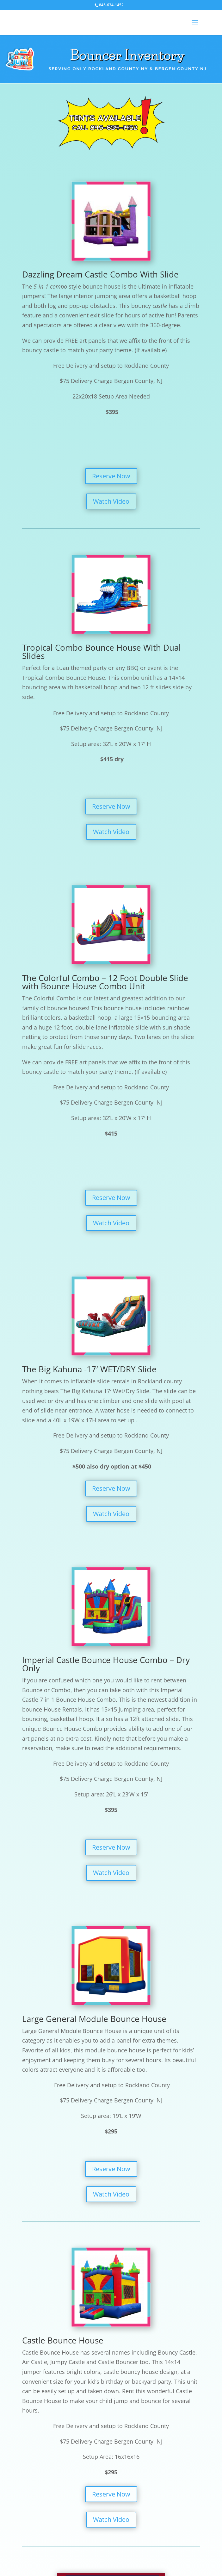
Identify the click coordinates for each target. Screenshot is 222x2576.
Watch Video (111, 501)
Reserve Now (111, 476)
